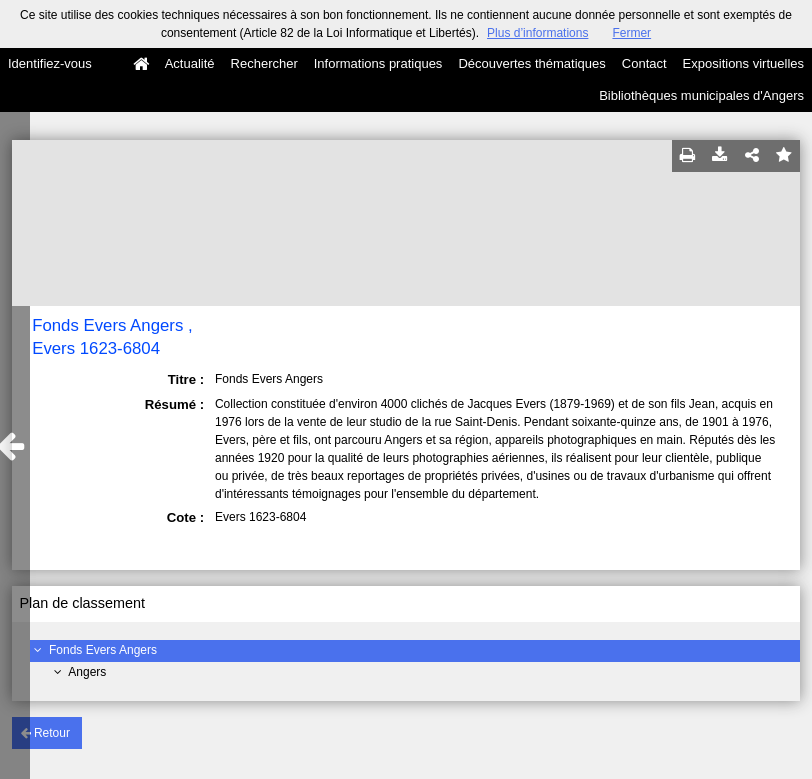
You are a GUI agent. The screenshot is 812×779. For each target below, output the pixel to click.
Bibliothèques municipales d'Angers (701, 95)
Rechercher (264, 63)
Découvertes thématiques (531, 63)
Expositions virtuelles (743, 63)
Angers (87, 672)
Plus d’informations (537, 33)
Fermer (631, 33)
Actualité (190, 63)
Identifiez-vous (50, 63)
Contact (644, 63)
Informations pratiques (378, 63)
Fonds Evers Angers (103, 650)
